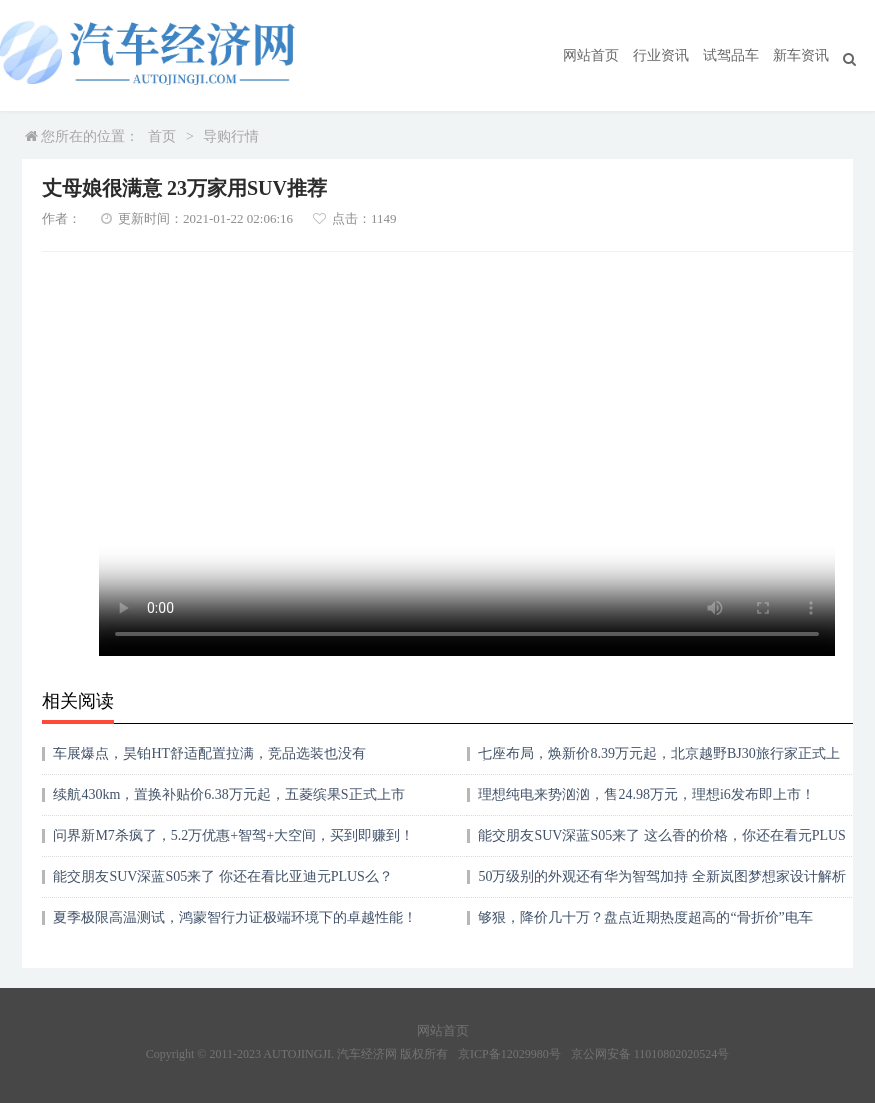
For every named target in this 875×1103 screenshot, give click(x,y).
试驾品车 (731, 55)
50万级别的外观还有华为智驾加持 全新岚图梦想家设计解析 (662, 876)
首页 (162, 136)
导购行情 (231, 136)
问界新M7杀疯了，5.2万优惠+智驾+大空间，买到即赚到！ (233, 835)
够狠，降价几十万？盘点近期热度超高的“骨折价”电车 (645, 917)
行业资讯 (661, 55)
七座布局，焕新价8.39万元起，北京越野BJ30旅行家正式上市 (658, 760)
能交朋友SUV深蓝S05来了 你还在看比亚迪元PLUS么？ (223, 876)
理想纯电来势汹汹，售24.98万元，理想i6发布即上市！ (646, 794)
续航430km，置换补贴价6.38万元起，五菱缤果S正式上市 (228, 794)
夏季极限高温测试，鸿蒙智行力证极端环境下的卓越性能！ (235, 917)
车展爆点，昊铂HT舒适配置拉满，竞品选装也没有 (209, 753)
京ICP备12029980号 (509, 1054)
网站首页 (591, 55)
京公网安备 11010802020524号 (650, 1054)
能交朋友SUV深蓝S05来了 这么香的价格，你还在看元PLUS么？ (662, 842)
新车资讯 (801, 55)
